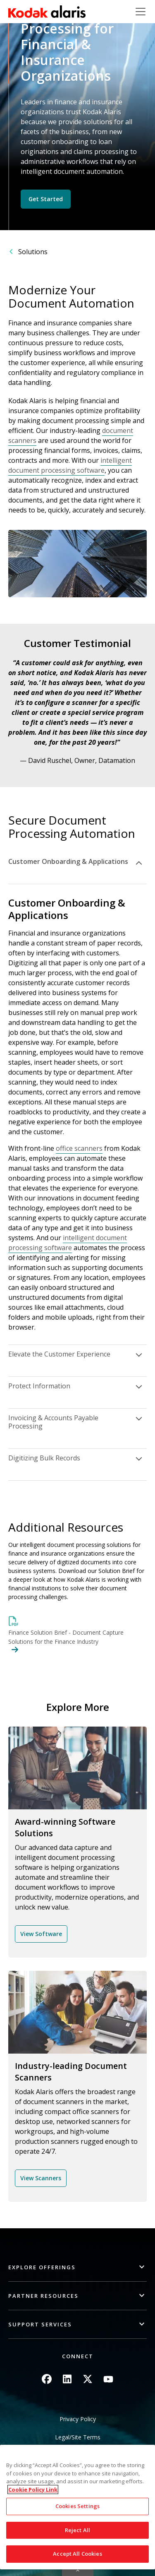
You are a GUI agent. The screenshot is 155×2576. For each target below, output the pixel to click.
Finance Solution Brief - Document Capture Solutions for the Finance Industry (66, 1636)
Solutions (33, 251)
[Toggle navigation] (140, 11)
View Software (41, 1934)
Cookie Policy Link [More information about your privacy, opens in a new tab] (32, 2489)
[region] (77, 2507)
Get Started (46, 199)
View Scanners (40, 2178)
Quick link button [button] (77, 2570)
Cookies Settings (77, 2506)
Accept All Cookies (77, 2553)
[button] (77, 2267)
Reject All (77, 2530)
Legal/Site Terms (77, 2437)
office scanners (79, 1148)
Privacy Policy (78, 2419)
